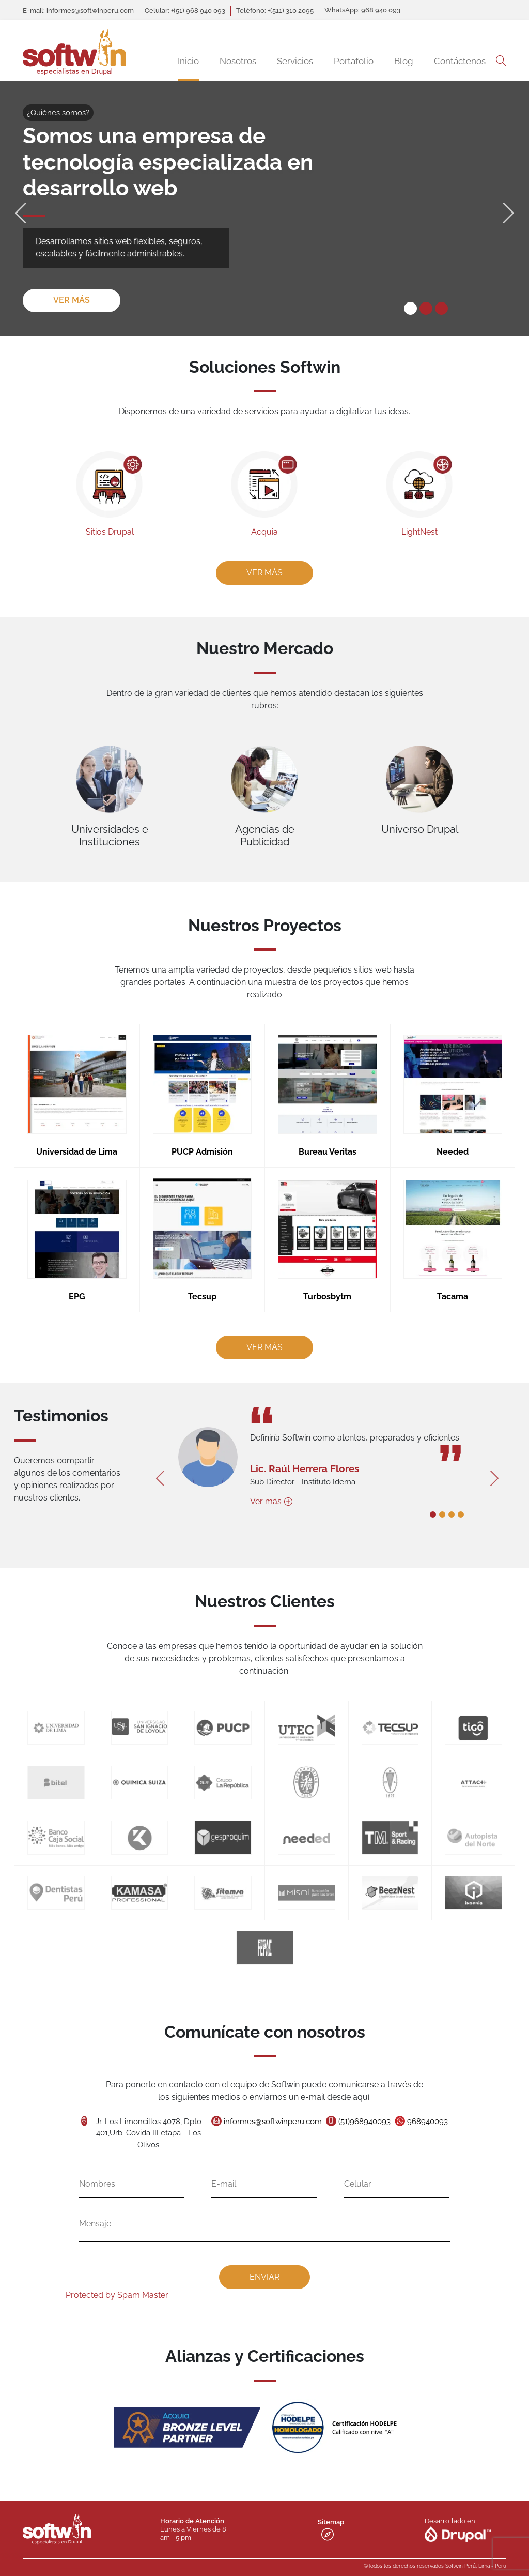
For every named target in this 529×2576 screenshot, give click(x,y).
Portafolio (354, 61)
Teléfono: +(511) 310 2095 (275, 10)
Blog (403, 61)
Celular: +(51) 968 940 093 (185, 10)
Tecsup (211, 1274)
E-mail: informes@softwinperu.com (78, 10)
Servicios (295, 61)
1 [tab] (410, 308)
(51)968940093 (350, 2127)
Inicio (188, 61)
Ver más (71, 300)
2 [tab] (425, 308)
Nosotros (238, 61)
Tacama (426, 1274)
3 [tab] (441, 308)
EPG (104, 1274)
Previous (20, 208)
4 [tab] (432, 1509)
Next (508, 208)
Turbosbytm (318, 1274)
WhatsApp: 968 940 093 (362, 10)
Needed (426, 1149)
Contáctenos (460, 61)
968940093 (404, 2127)
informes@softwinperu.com (271, 2127)
